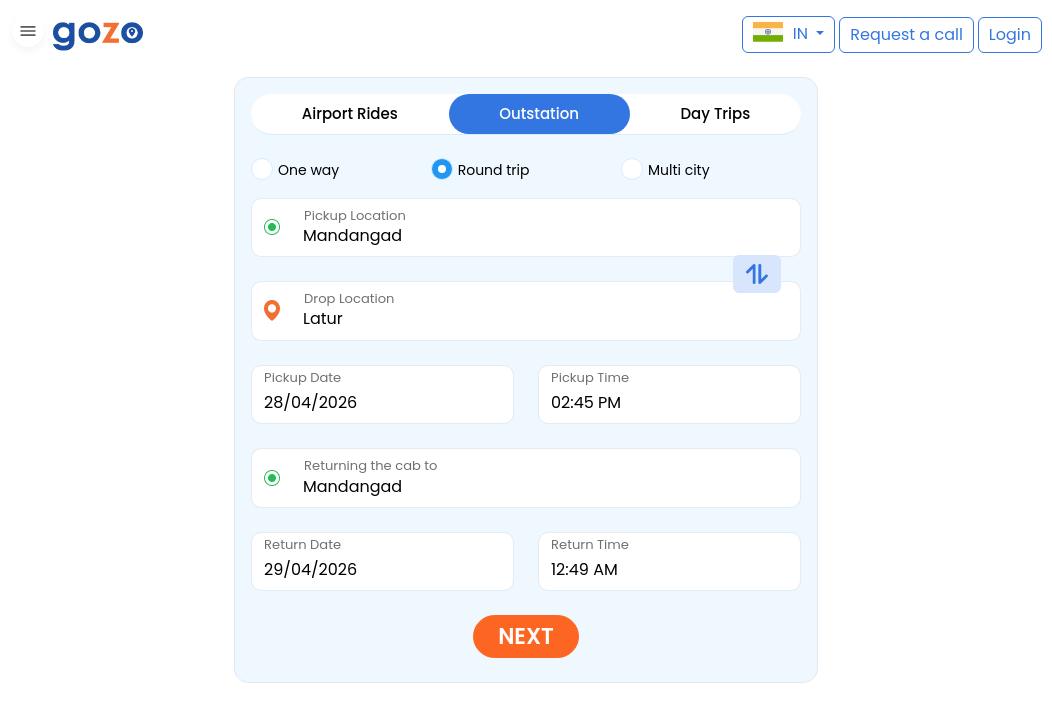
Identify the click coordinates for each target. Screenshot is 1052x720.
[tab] (341, 170)
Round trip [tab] (480, 168)
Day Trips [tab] (715, 113)
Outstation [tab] (539, 113)
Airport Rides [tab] (350, 113)
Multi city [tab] (665, 168)
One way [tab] (295, 168)
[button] (25, 34)
